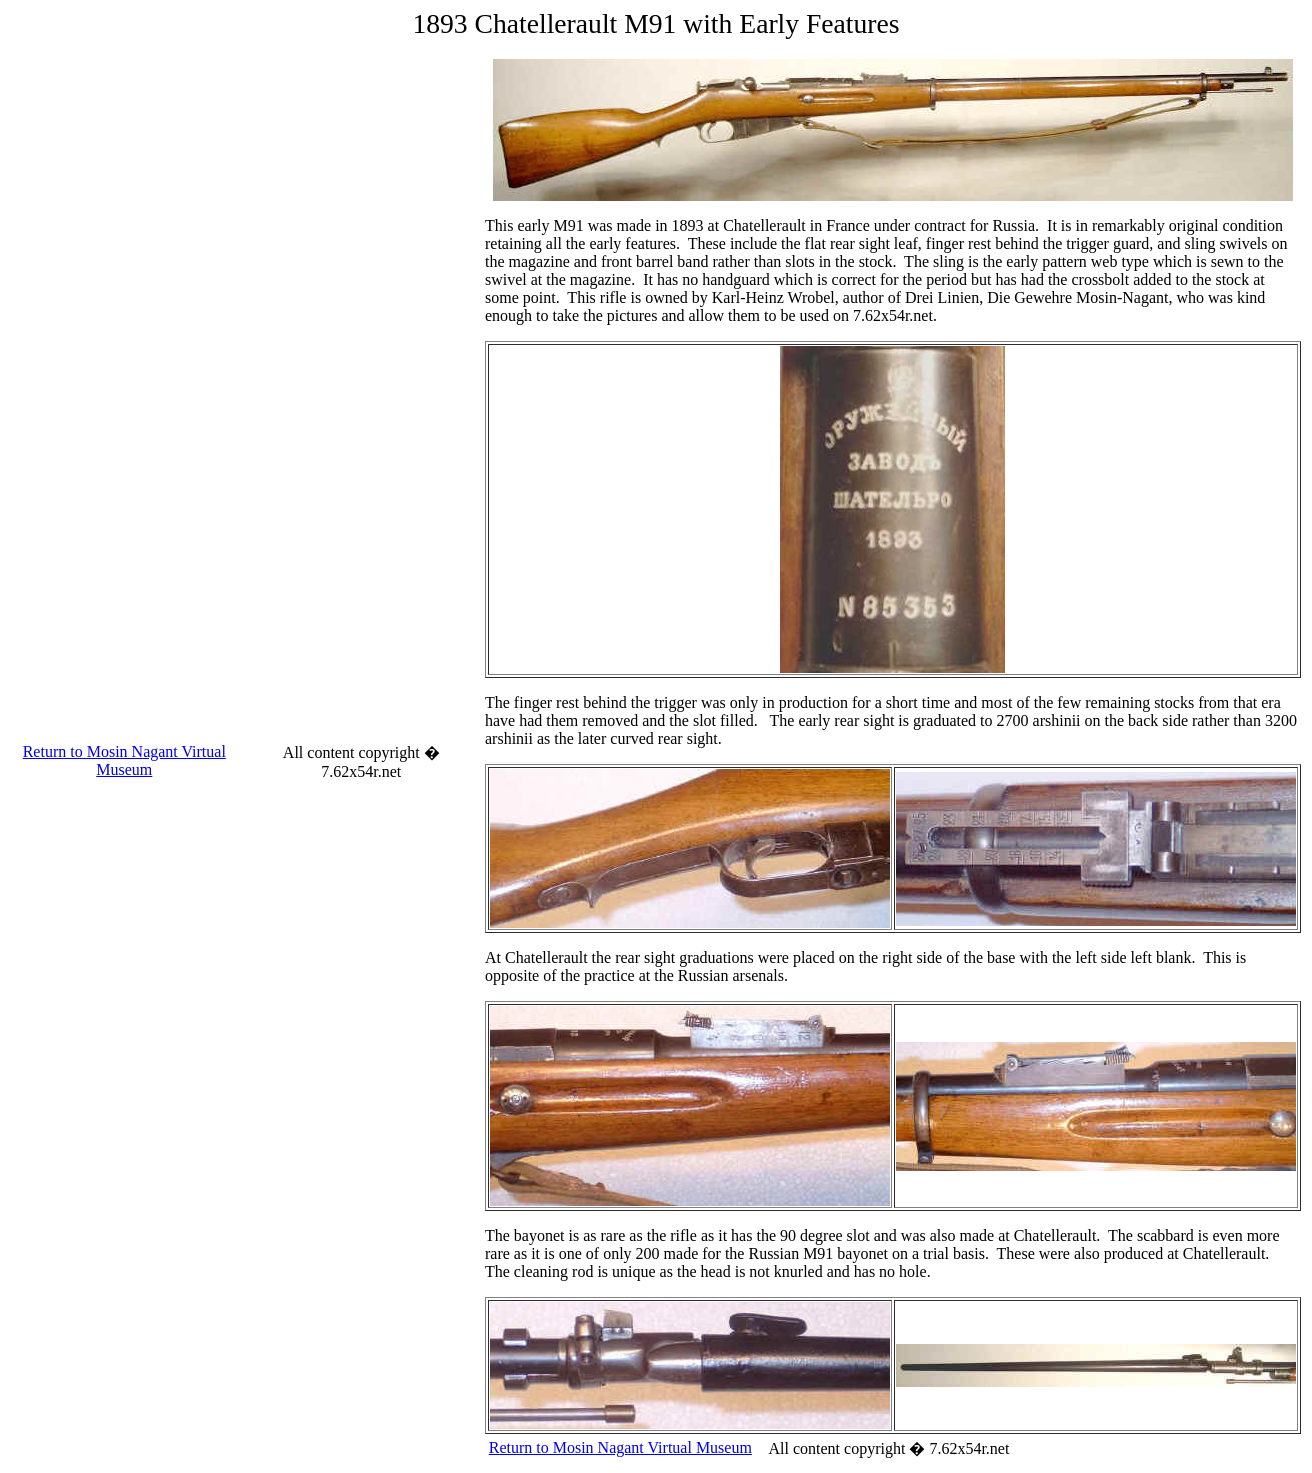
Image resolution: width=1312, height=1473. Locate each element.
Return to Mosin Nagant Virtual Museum (124, 760)
